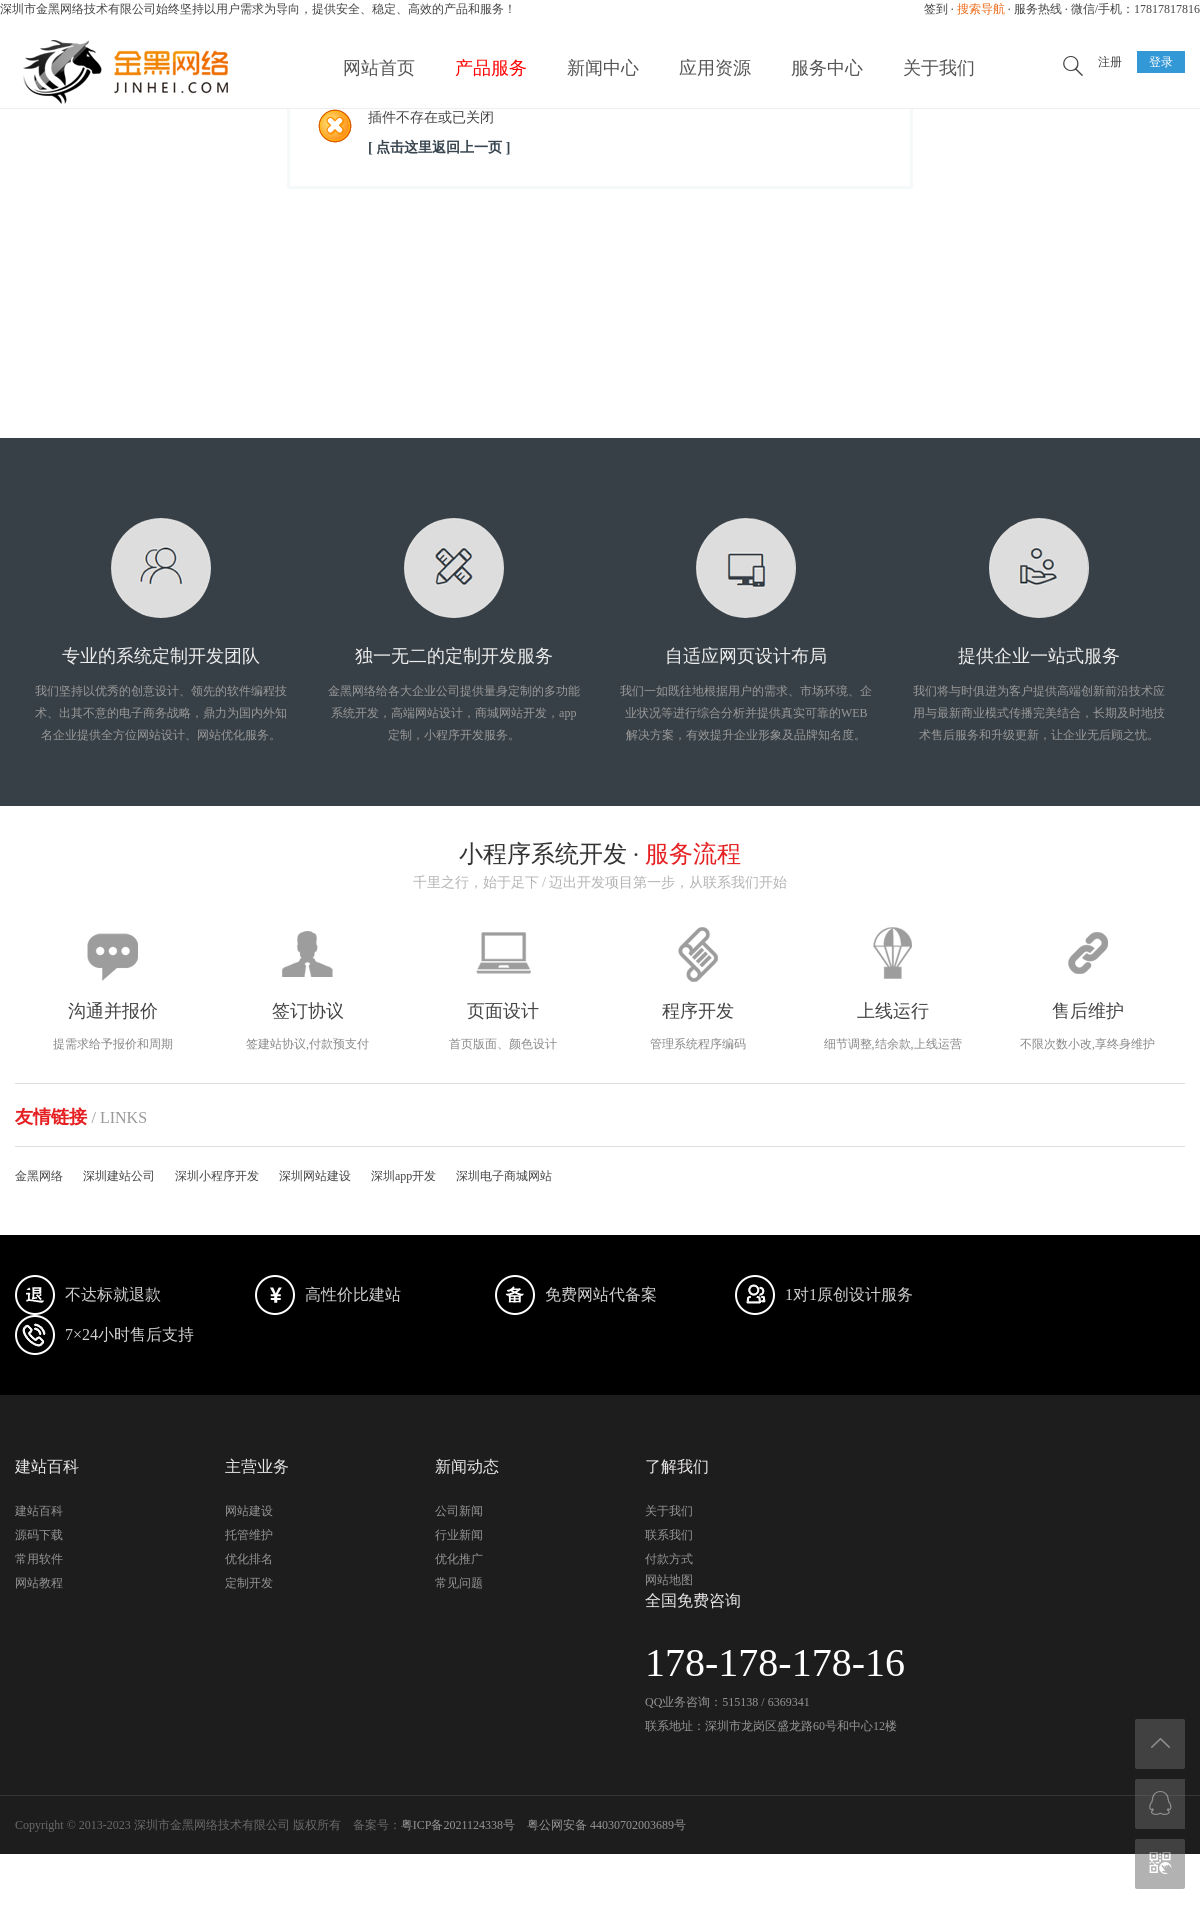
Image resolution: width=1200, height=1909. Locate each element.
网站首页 (379, 68)
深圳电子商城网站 (504, 1176)
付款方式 (669, 1559)
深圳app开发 (403, 1176)
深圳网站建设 (315, 1176)
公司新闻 (459, 1511)
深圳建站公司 (119, 1176)
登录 (1161, 62)
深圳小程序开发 (217, 1176)
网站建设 (249, 1511)
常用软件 (39, 1559)
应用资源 (715, 68)
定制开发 (249, 1583)
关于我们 (939, 68)
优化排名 (249, 1559)
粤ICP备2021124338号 (458, 1825)
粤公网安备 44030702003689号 (606, 1825)
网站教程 (39, 1583)
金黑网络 (39, 1176)
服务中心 (827, 68)
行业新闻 (459, 1535)
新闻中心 (603, 68)
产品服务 (491, 68)
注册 (1110, 62)
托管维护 (249, 1535)
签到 (936, 9)
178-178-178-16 (775, 1662)
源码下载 (39, 1535)
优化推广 (459, 1559)
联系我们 (669, 1535)
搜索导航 (981, 9)
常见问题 (459, 1583)
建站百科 (39, 1511)
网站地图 (669, 1580)
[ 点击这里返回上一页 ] (439, 147)
